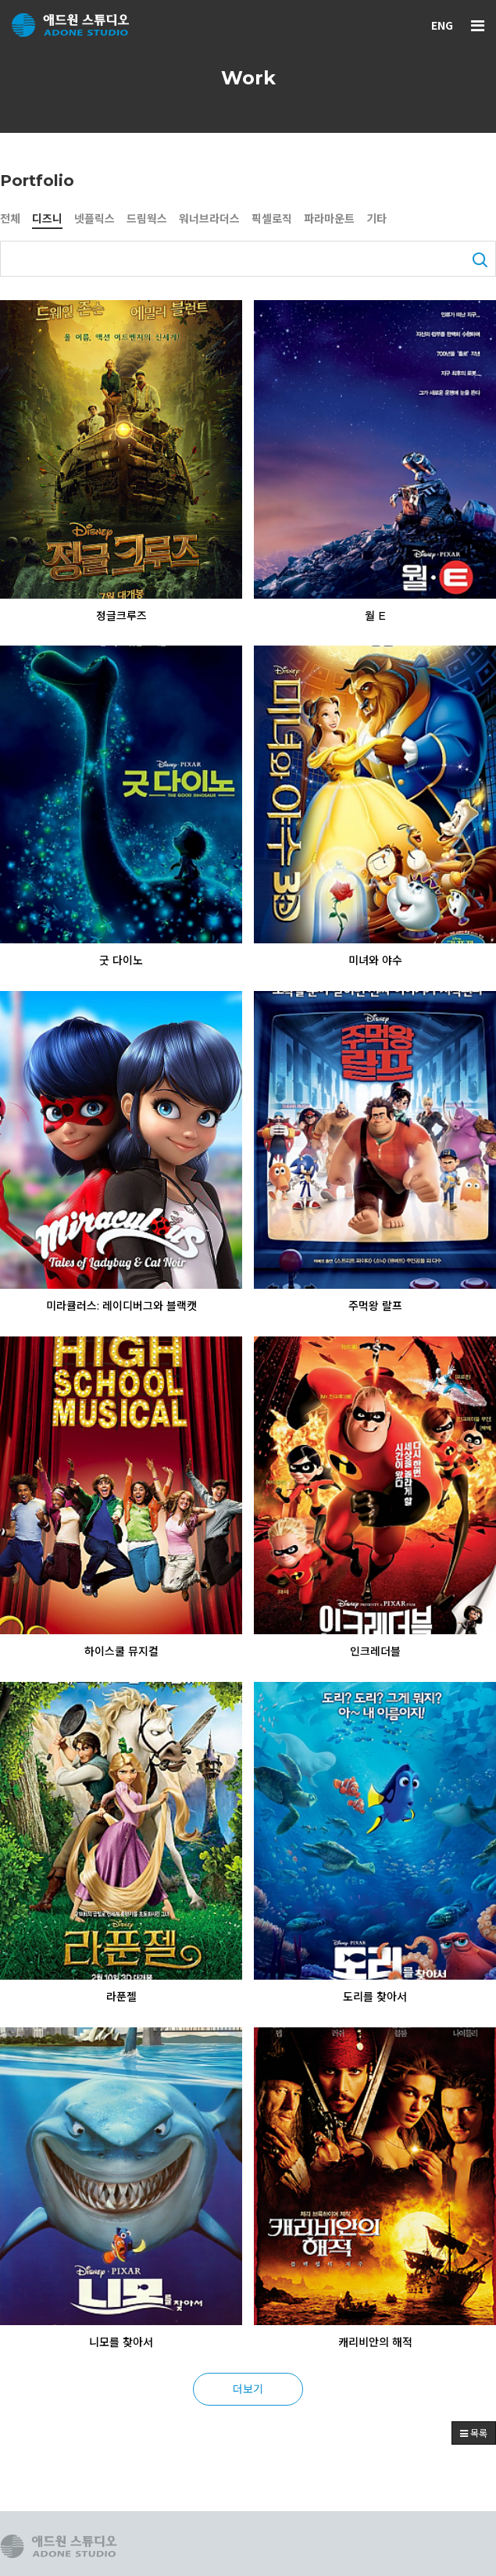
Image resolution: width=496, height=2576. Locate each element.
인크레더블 (375, 1651)
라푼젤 (121, 1997)
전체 (10, 219)
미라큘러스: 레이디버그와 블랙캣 (121, 1306)
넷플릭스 (94, 219)
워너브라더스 (209, 219)
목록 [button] (473, 2432)
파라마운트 (329, 219)
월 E (375, 616)
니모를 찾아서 (121, 2342)
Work (248, 77)
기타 (376, 219)
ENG (442, 25)
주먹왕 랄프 (375, 1306)
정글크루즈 (121, 616)
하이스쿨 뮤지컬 (121, 1651)
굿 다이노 (121, 960)
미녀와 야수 (375, 960)
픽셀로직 (272, 219)
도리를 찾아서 (375, 1997)
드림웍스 (147, 219)
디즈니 (47, 219)
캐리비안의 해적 (375, 2342)
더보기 (248, 2388)
